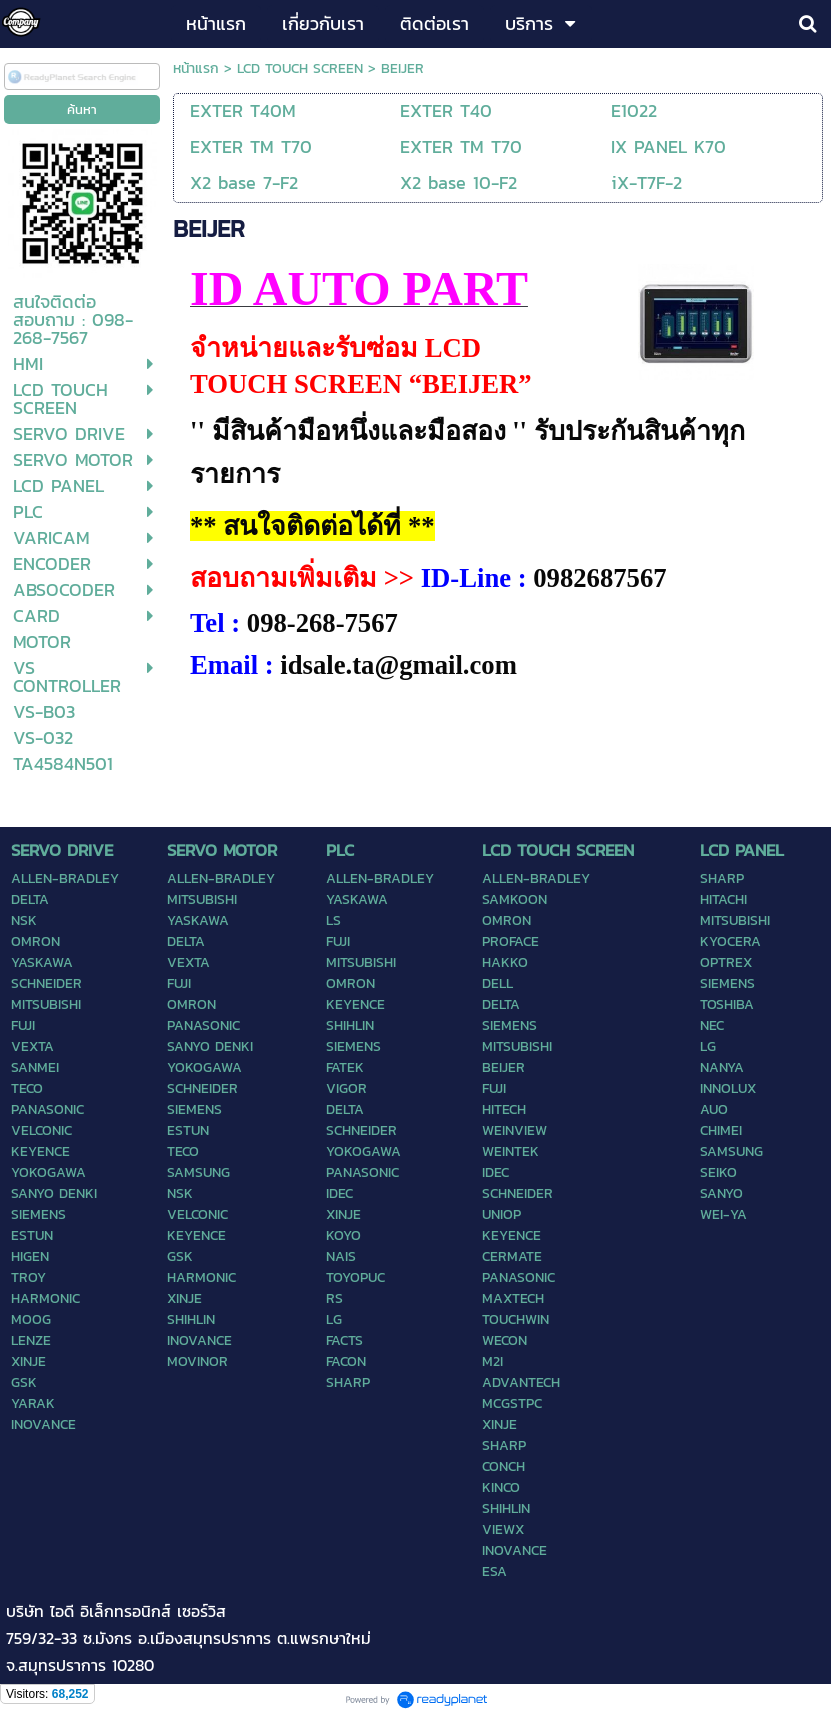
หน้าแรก (196, 68)
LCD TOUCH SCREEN (300, 68)
